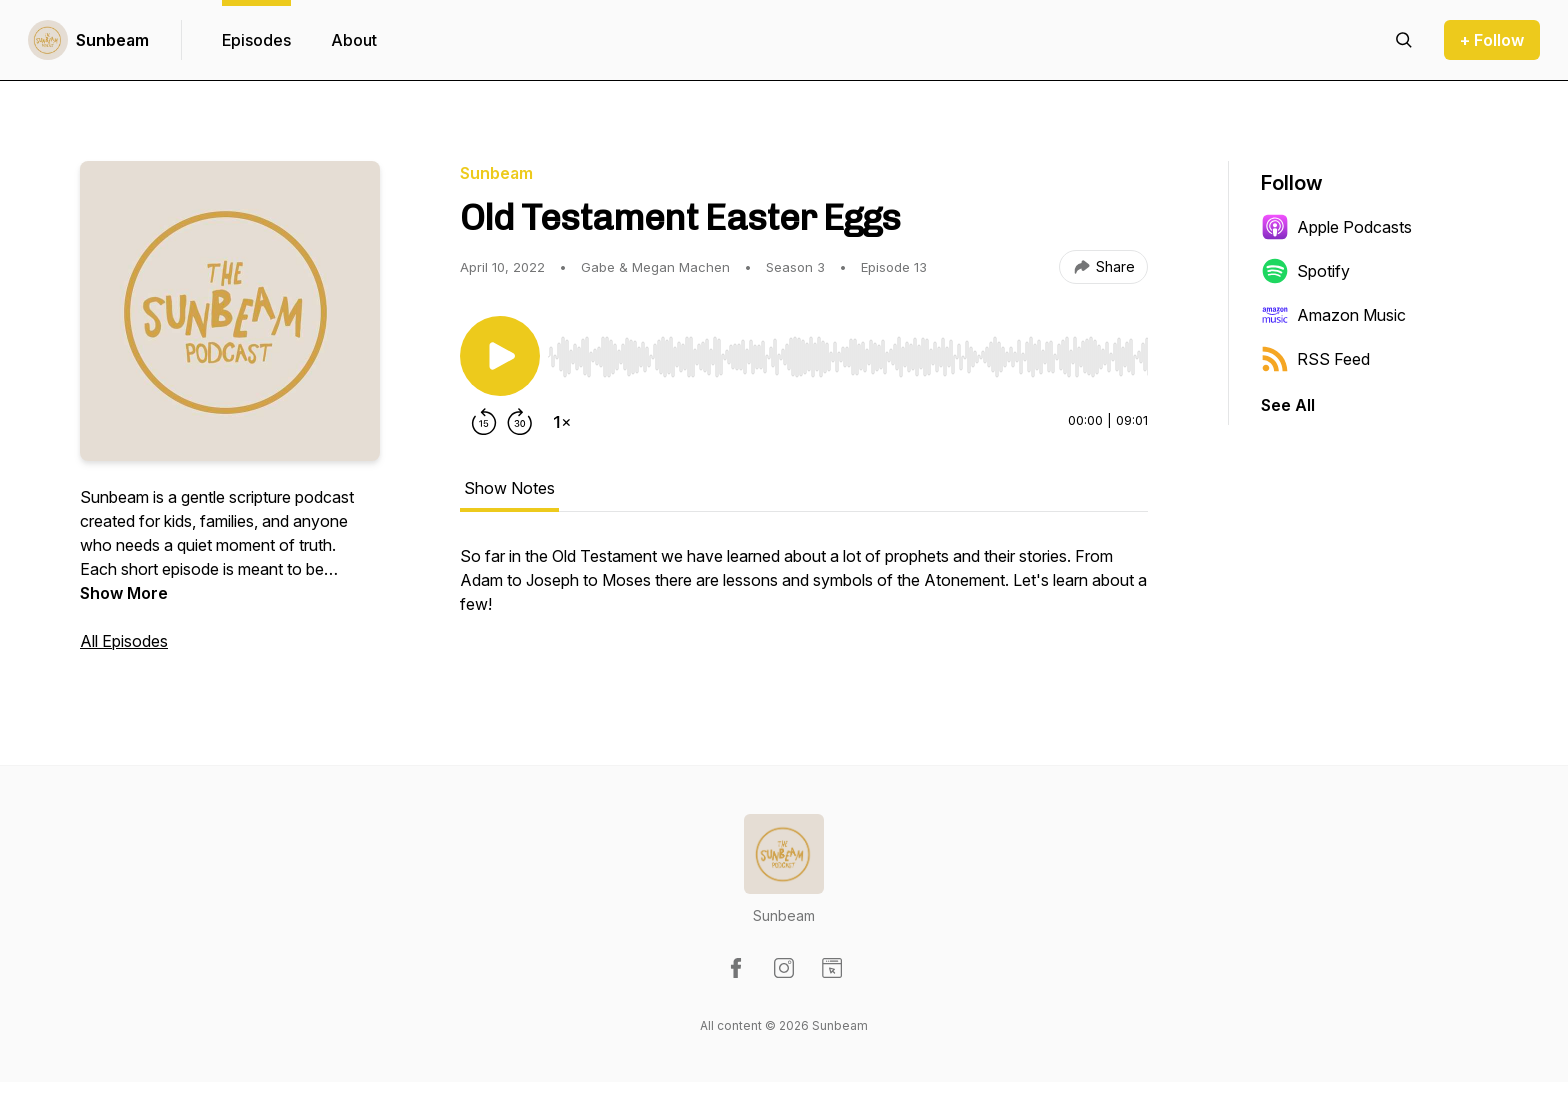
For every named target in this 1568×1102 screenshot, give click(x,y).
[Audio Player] (848, 351)
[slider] (848, 357)
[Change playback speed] (562, 422)
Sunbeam (112, 40)
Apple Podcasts (1336, 227)
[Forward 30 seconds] (520, 422)
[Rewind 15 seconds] (484, 422)
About (354, 40)
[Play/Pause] (500, 356)
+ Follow (1492, 40)
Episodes (256, 40)
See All (1288, 405)
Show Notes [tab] (509, 488)
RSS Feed (1315, 359)
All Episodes (124, 641)
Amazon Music (1333, 315)
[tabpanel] (804, 590)
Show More (124, 593)
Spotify (1305, 271)
